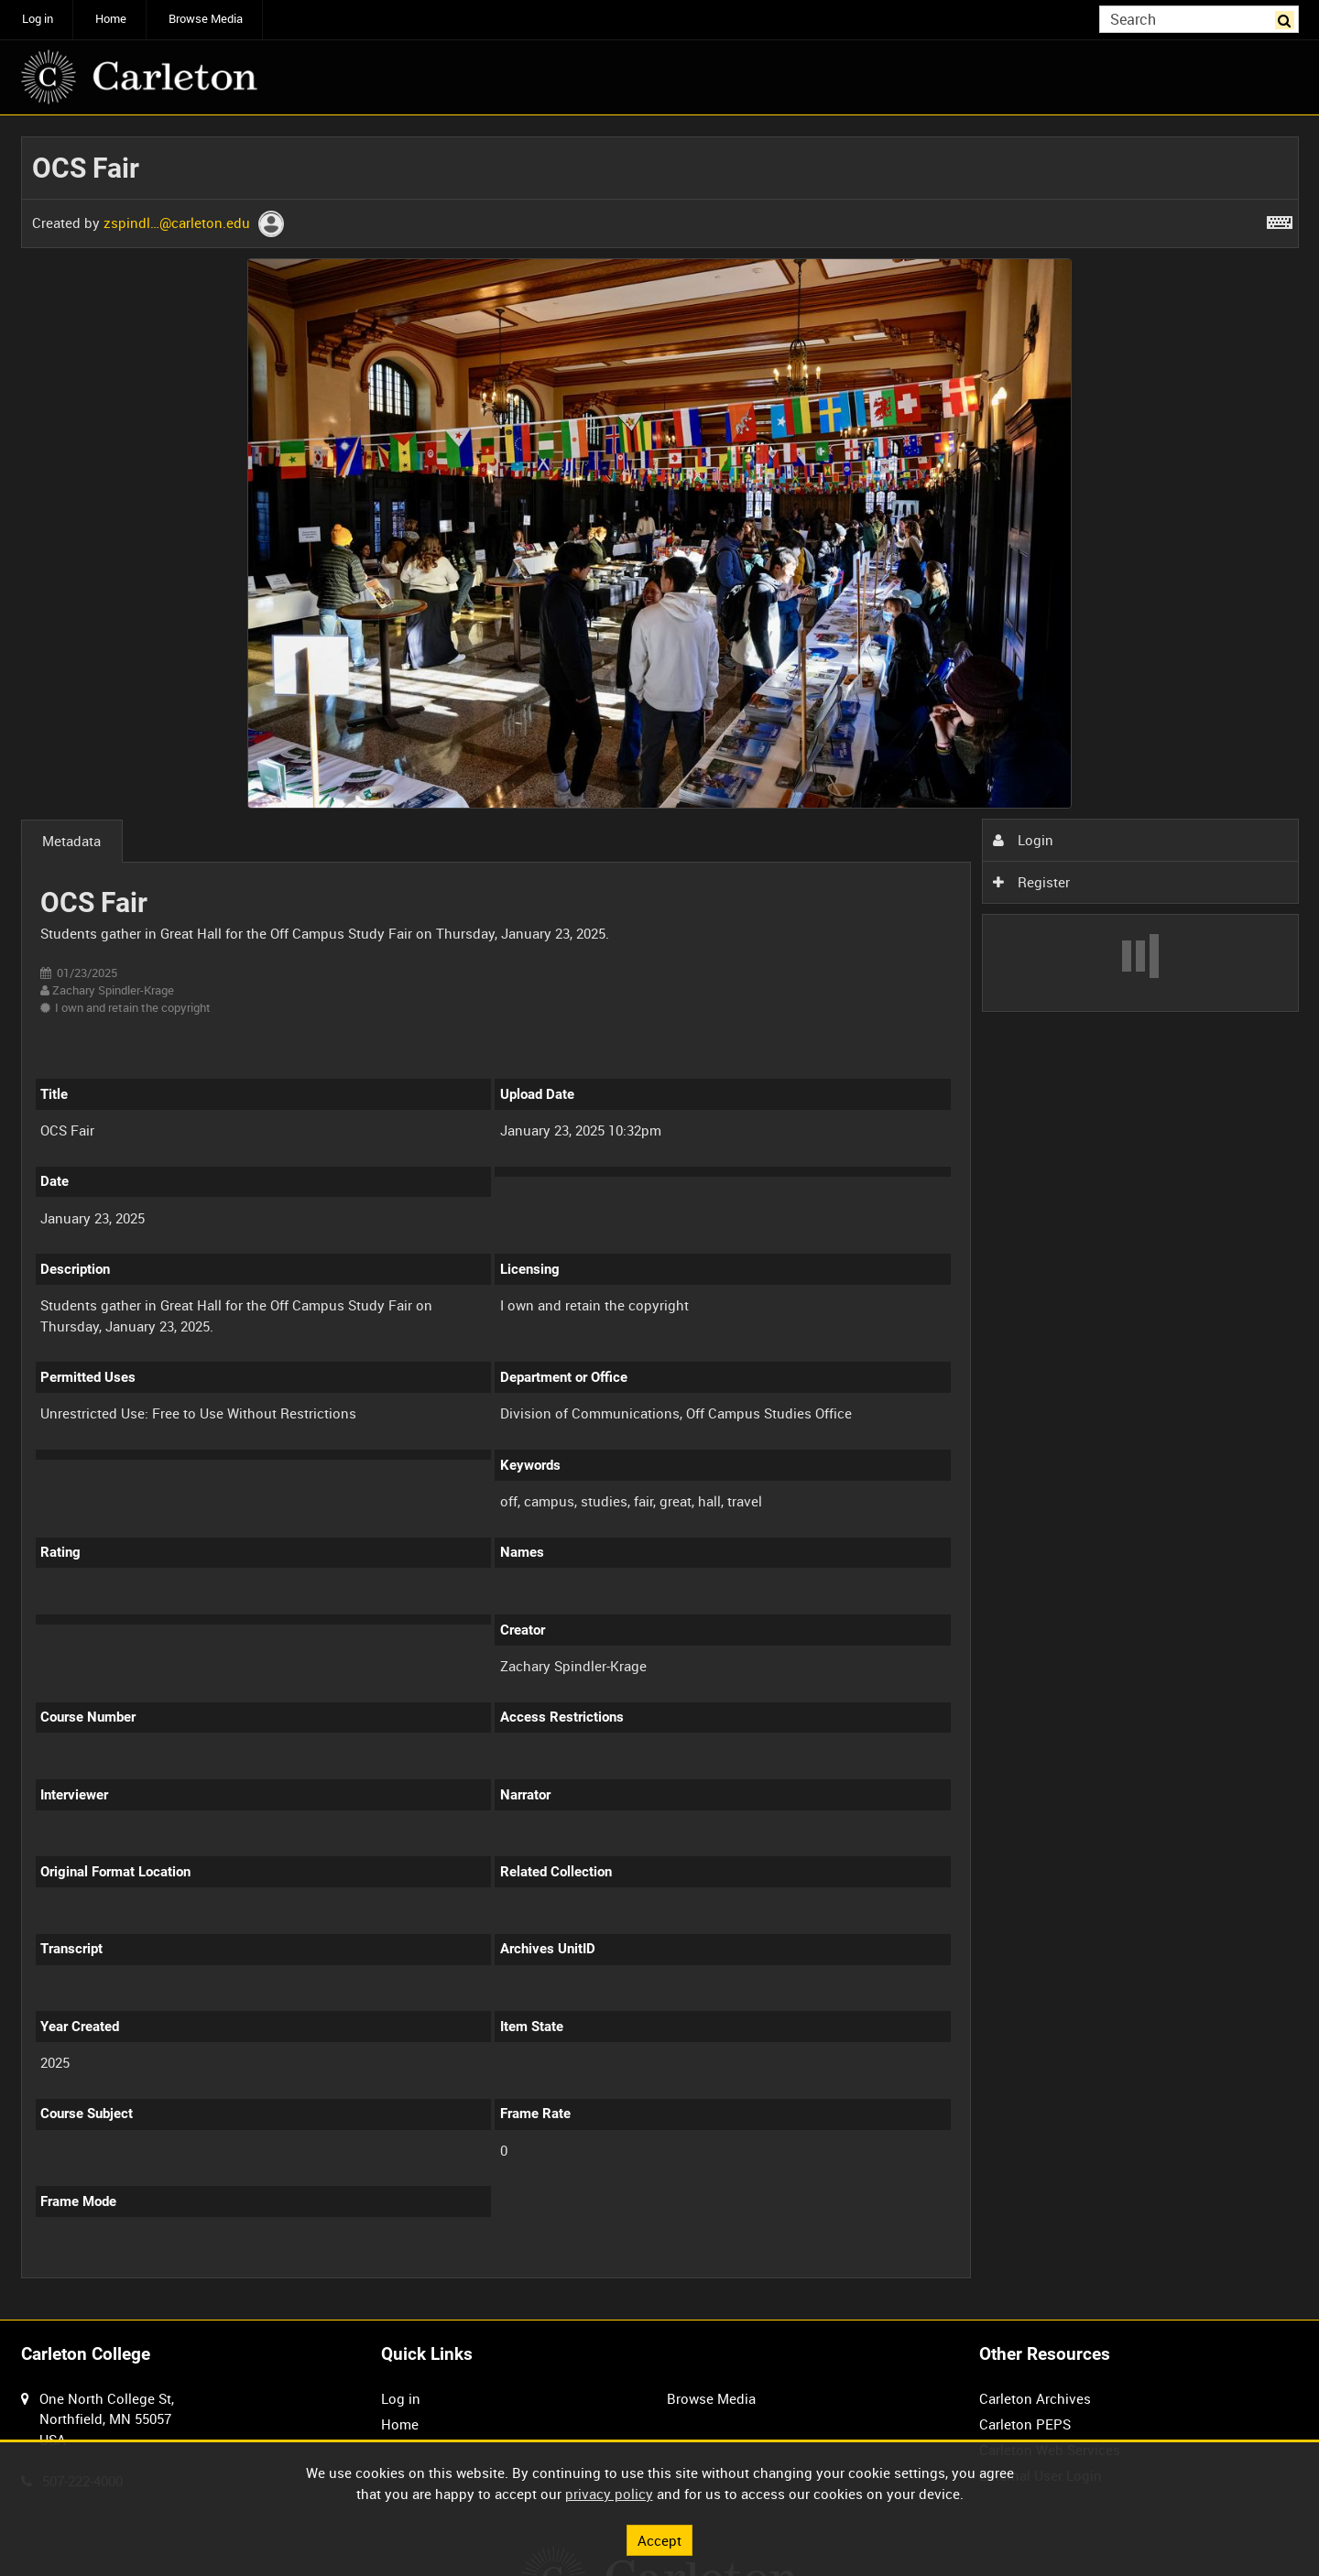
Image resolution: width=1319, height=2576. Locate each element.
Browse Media (206, 19)
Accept (659, 2539)
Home (110, 19)
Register (1031, 882)
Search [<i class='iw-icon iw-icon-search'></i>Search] (1287, 18)
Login (1023, 840)
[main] (660, 1217)
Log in (37, 19)
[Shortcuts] (1279, 219)
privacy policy (609, 2493)
